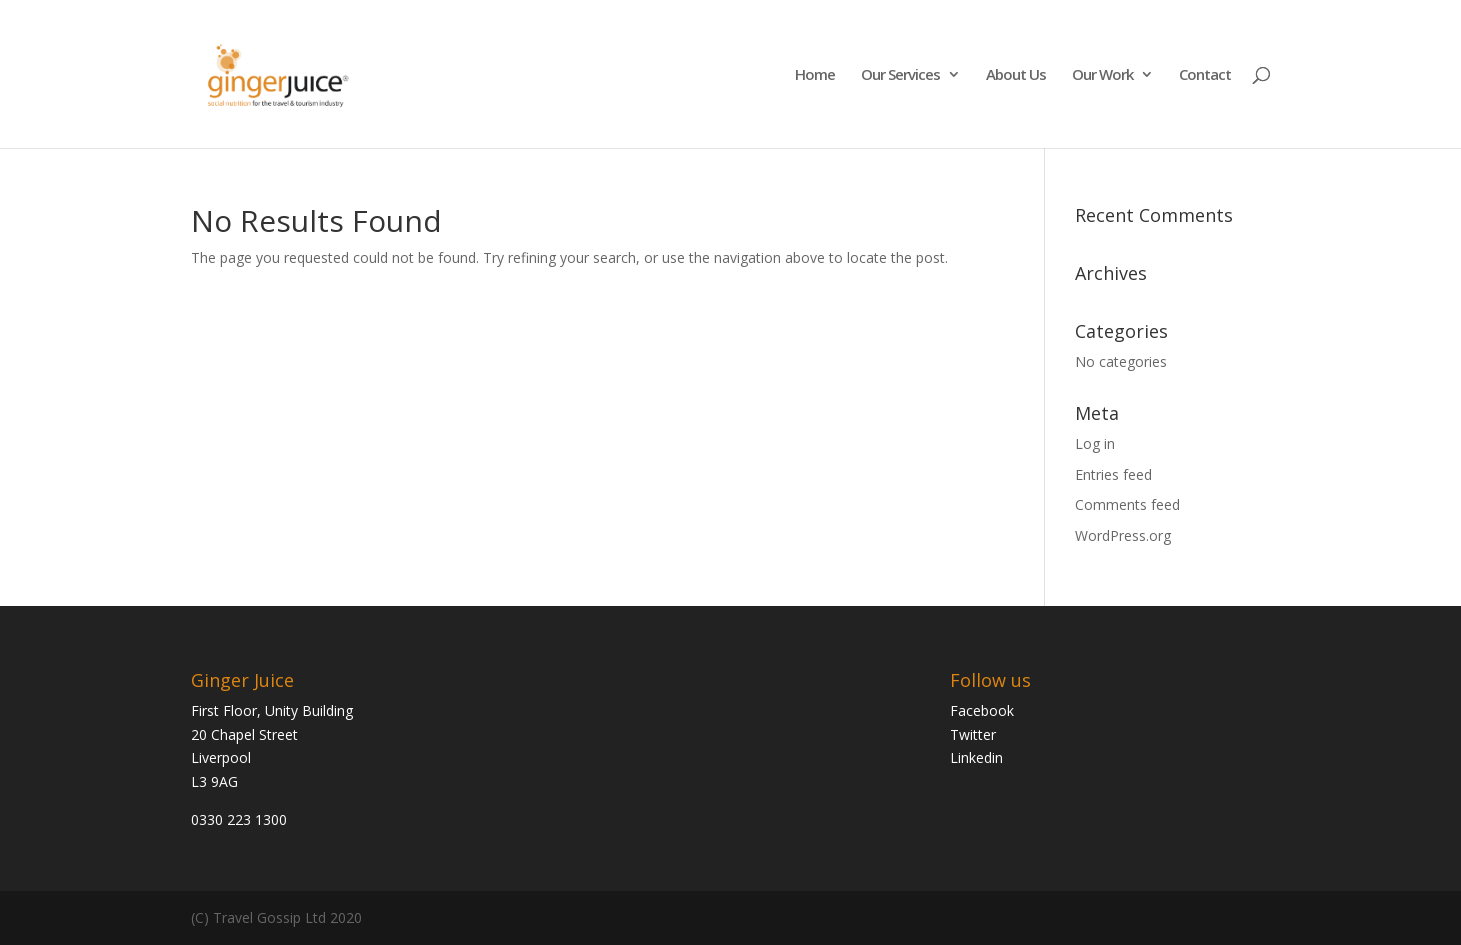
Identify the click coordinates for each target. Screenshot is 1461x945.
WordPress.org (1123, 535)
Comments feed (1127, 504)
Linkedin (976, 757)
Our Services (900, 75)
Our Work (1102, 75)
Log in (1095, 443)
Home (815, 75)
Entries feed (1113, 474)
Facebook (982, 710)
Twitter (973, 734)
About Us (1016, 75)
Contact (1205, 75)
